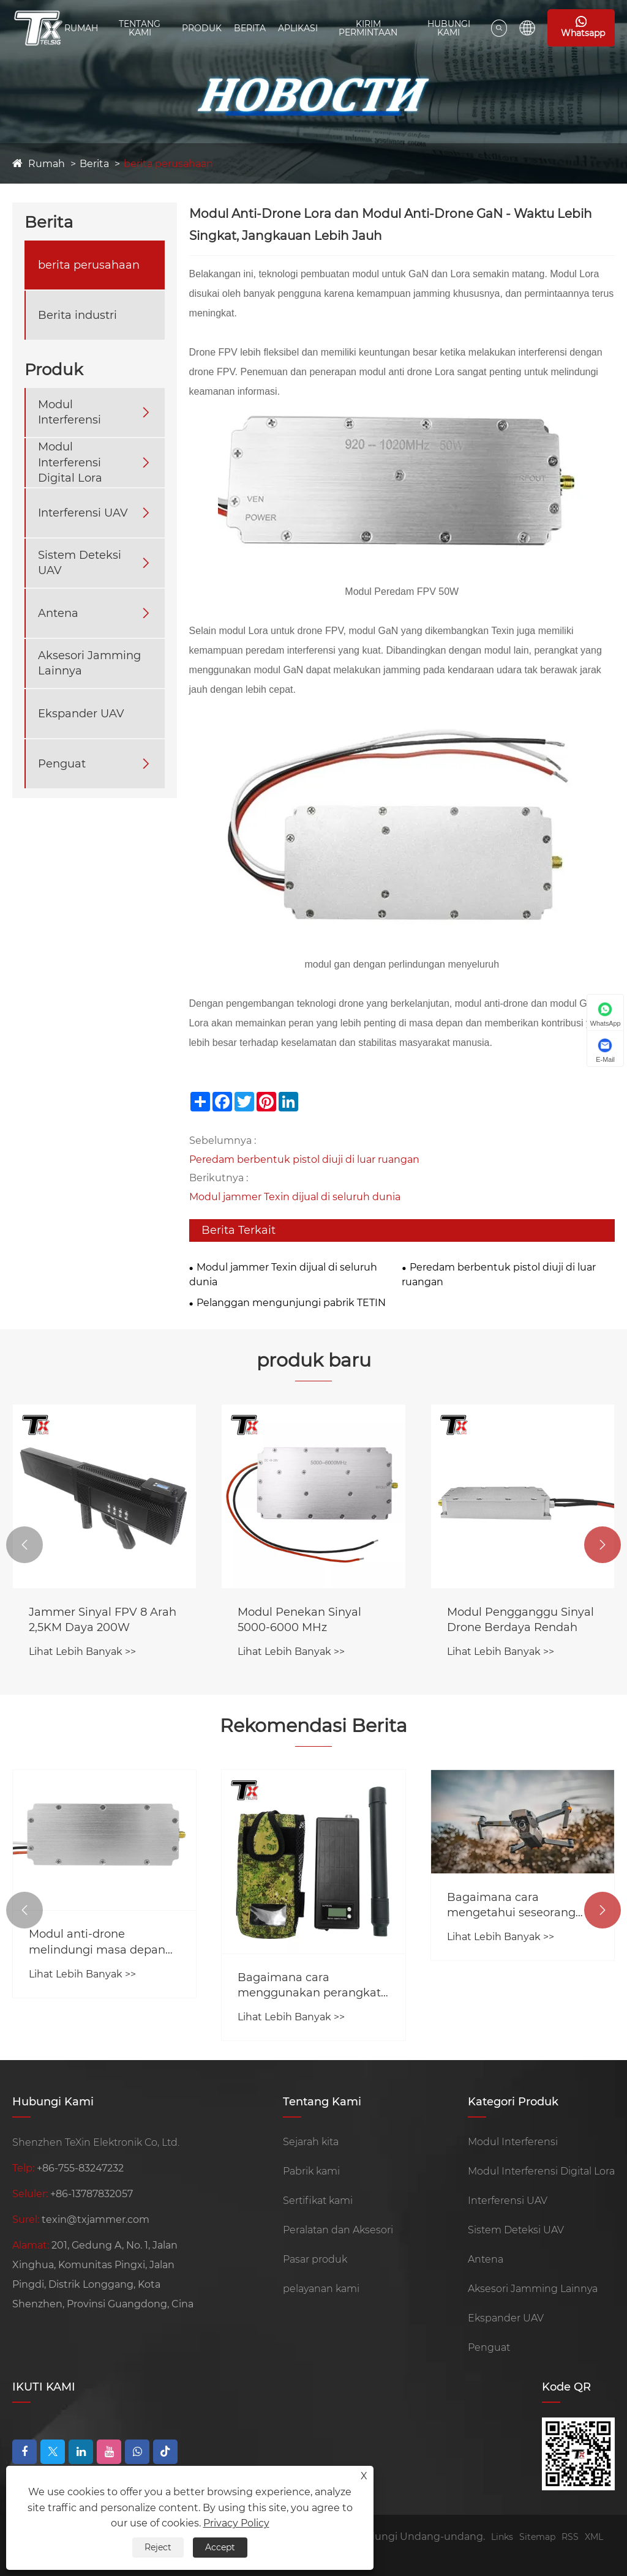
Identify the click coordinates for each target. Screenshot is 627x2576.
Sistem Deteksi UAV (79, 562)
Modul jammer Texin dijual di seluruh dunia (294, 1197)
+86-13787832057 (91, 2194)
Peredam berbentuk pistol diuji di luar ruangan (304, 1159)
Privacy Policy (236, 2523)
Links (502, 2536)
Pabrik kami (311, 2171)
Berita (250, 28)
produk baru (314, 1360)
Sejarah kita (311, 2142)
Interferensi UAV (83, 513)
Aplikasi (298, 28)
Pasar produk (315, 2259)
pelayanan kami (321, 2288)
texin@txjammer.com (95, 2219)
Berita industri (77, 315)
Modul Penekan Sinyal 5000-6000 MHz (299, 1619)
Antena (58, 613)
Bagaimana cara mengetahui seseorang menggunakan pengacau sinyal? (517, 1906)
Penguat (62, 764)
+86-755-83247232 (80, 2168)
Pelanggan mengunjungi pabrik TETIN (291, 1303)
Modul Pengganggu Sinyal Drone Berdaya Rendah (520, 1619)
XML (594, 2536)
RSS (570, 2536)
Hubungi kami (448, 28)
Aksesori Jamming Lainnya (89, 663)
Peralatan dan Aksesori (338, 2230)
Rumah (81, 28)
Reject (158, 2547)
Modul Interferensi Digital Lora (70, 462)
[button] (24, 1544)
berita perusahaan (168, 164)
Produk (202, 28)
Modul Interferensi (69, 412)
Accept (220, 2547)
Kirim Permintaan (368, 28)
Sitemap (537, 2536)
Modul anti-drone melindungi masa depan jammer (97, 1942)
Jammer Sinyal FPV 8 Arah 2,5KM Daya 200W (102, 1619)
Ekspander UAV (81, 713)
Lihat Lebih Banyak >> (82, 1651)
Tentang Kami (139, 28)
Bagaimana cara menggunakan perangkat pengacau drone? (309, 1986)
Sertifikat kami (318, 2200)
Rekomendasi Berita (313, 1725)
